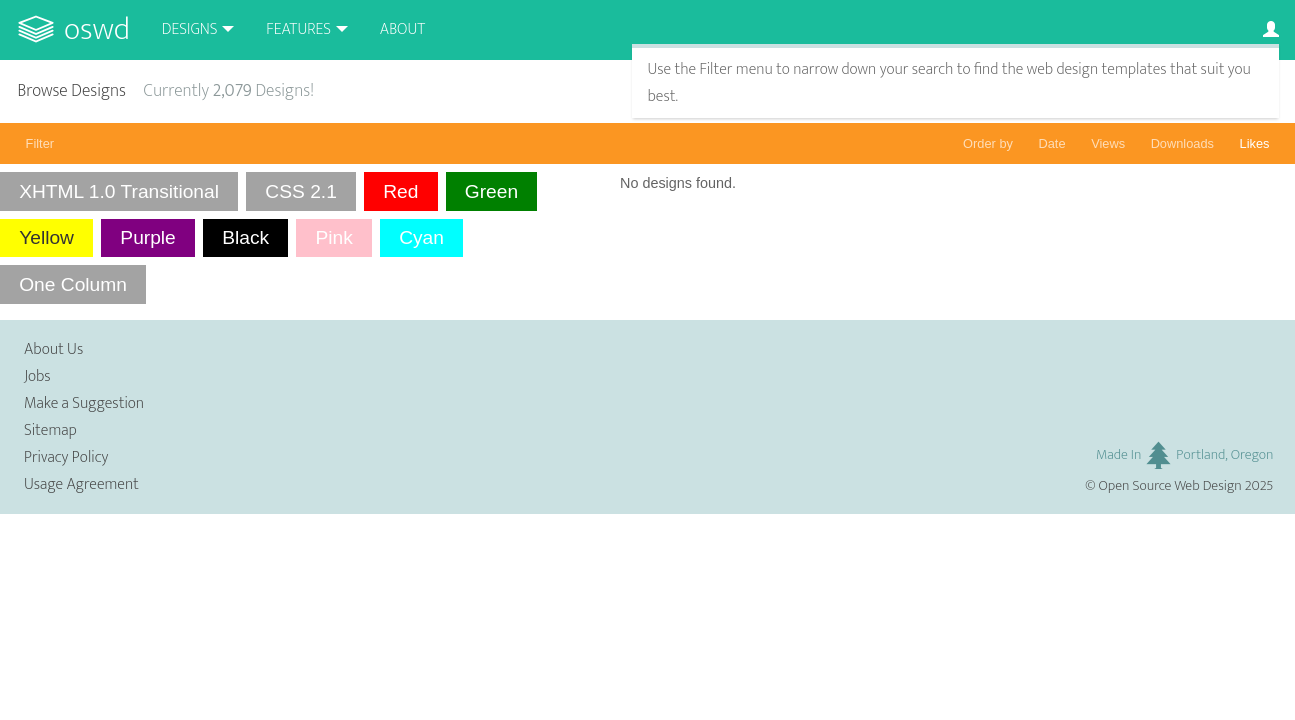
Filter (40, 143)
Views (1108, 143)
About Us (53, 349)
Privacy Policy (66, 457)
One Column (73, 284)
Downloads (1182, 143)
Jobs (37, 376)
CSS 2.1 (300, 191)
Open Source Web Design (1170, 486)
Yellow (46, 237)
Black (245, 237)
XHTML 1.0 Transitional (119, 191)
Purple (147, 237)
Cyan (421, 237)
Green (491, 191)
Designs (190, 29)
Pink (333, 237)
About (402, 29)
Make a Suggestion (84, 403)
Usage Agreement (81, 484)
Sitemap (50, 430)
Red (400, 191)
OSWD (97, 29)
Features (298, 29)
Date (1052, 143)
